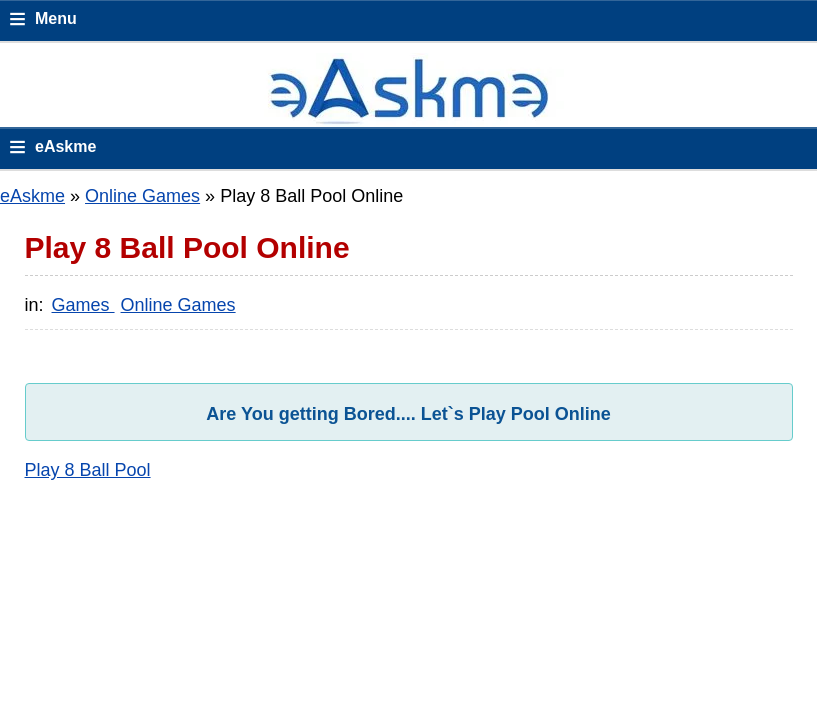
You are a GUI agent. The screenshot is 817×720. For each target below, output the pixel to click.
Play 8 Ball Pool (88, 470)
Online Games (142, 196)
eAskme (32, 196)
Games (83, 305)
